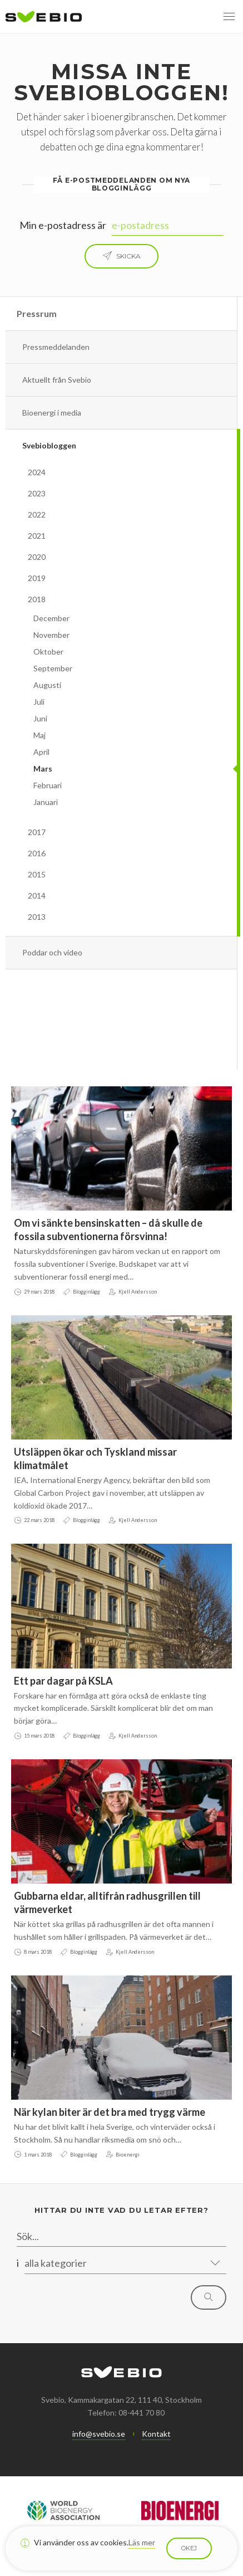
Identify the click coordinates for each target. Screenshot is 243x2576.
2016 (37, 853)
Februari (47, 785)
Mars (42, 768)
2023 (37, 493)
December (51, 618)
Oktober (48, 651)
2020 (37, 557)
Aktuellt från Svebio (56, 379)
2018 (37, 599)
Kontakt (156, 2433)
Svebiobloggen (49, 445)
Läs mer (141, 2542)
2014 (37, 895)
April (41, 752)
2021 (37, 535)
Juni (40, 718)
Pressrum (37, 313)
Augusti (47, 685)
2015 (37, 874)
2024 (37, 472)
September (52, 668)
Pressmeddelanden (56, 347)
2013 (37, 916)
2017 (37, 832)
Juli (38, 701)
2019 (37, 578)
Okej (189, 2548)
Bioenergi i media (51, 412)
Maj (39, 735)
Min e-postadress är (62, 225)
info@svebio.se (98, 2433)
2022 (37, 514)
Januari (45, 802)
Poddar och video (52, 952)
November (51, 635)
